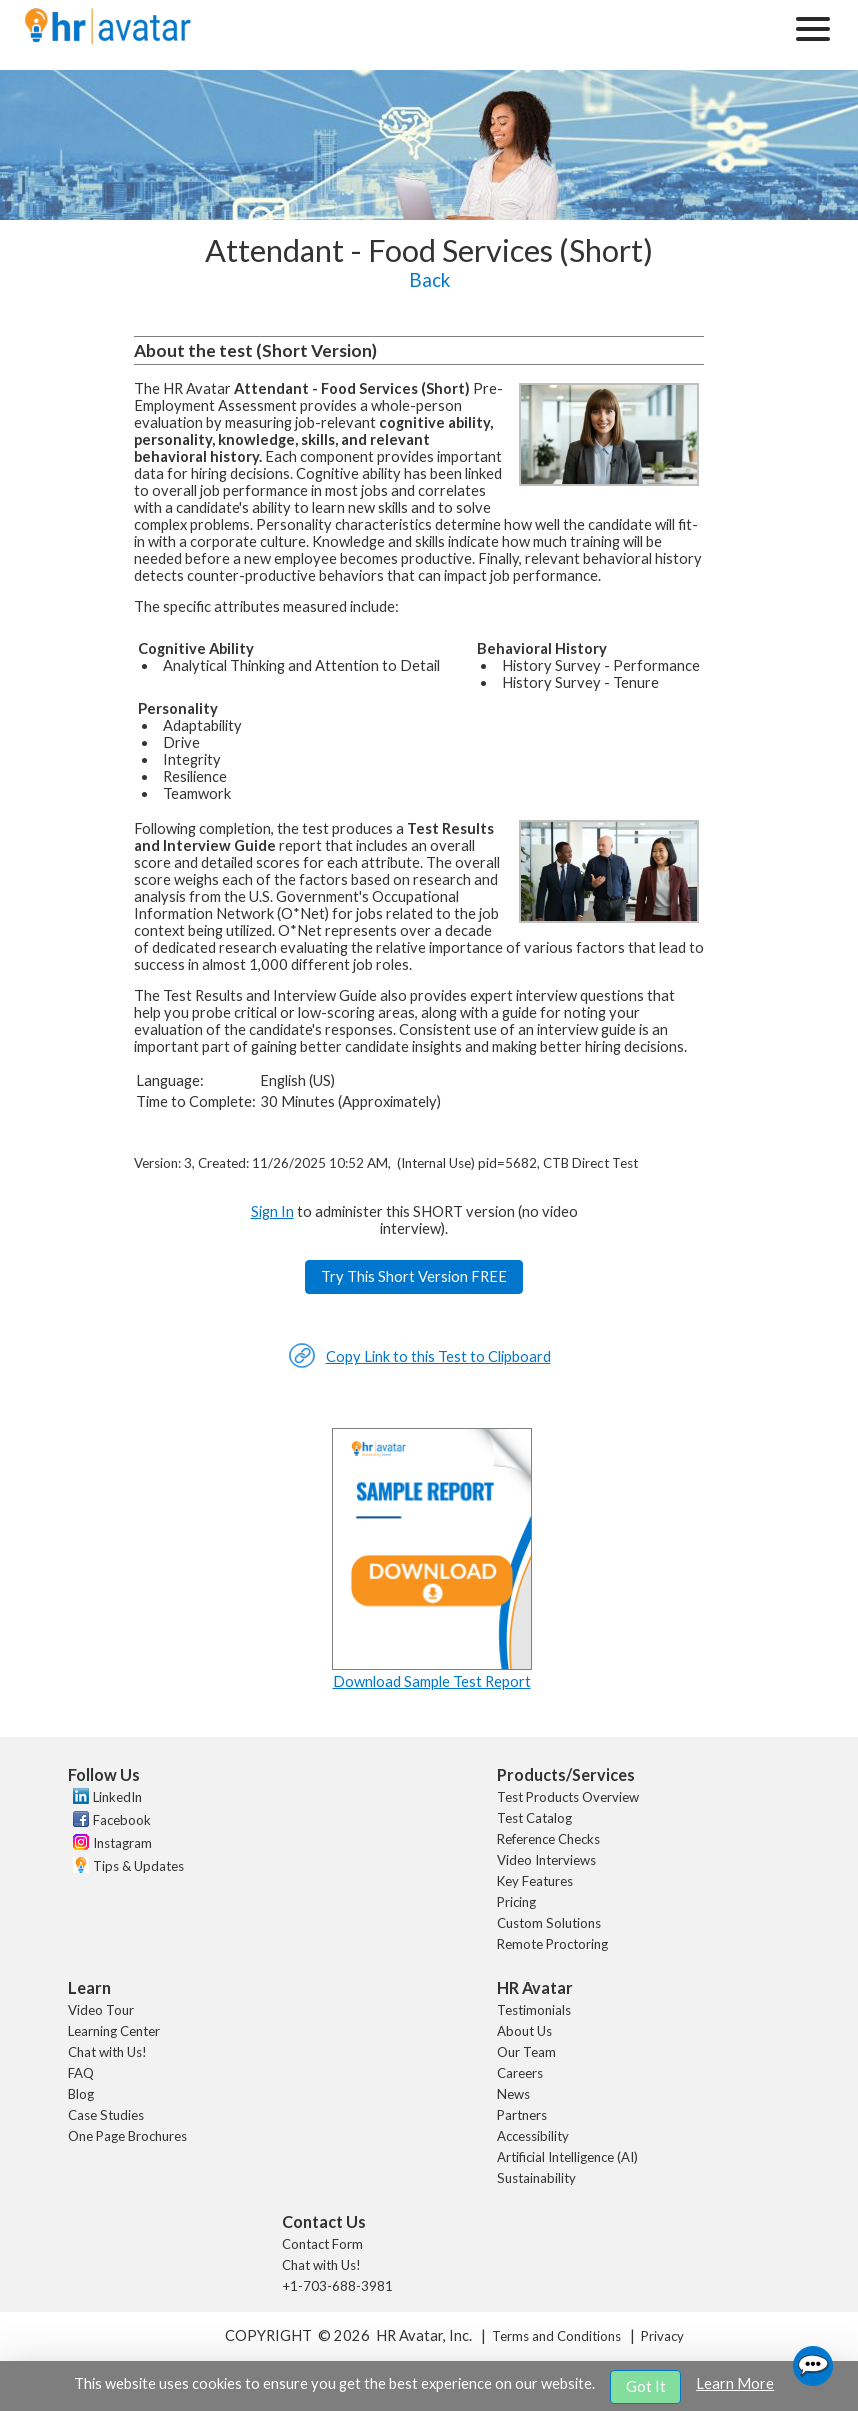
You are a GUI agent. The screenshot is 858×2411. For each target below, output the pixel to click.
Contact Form (322, 2244)
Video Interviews (546, 1860)
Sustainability (536, 2178)
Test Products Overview (568, 1797)
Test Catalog (534, 1818)
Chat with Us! (107, 2052)
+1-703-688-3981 (337, 2286)
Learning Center (114, 2031)
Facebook (122, 1820)
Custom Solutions (549, 1923)
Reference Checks (548, 1839)
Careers (520, 2073)
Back (429, 280)
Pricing (516, 1902)
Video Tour (101, 2010)
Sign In (272, 1211)
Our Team (526, 2052)
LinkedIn (117, 1797)
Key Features (535, 1881)
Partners (522, 2115)
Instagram (122, 1843)
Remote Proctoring (552, 1944)
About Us (524, 2031)
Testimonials (534, 2010)
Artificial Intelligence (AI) (567, 2157)
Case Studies (106, 2115)
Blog (81, 2094)
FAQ (81, 2073)
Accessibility (533, 2136)
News (513, 2094)
